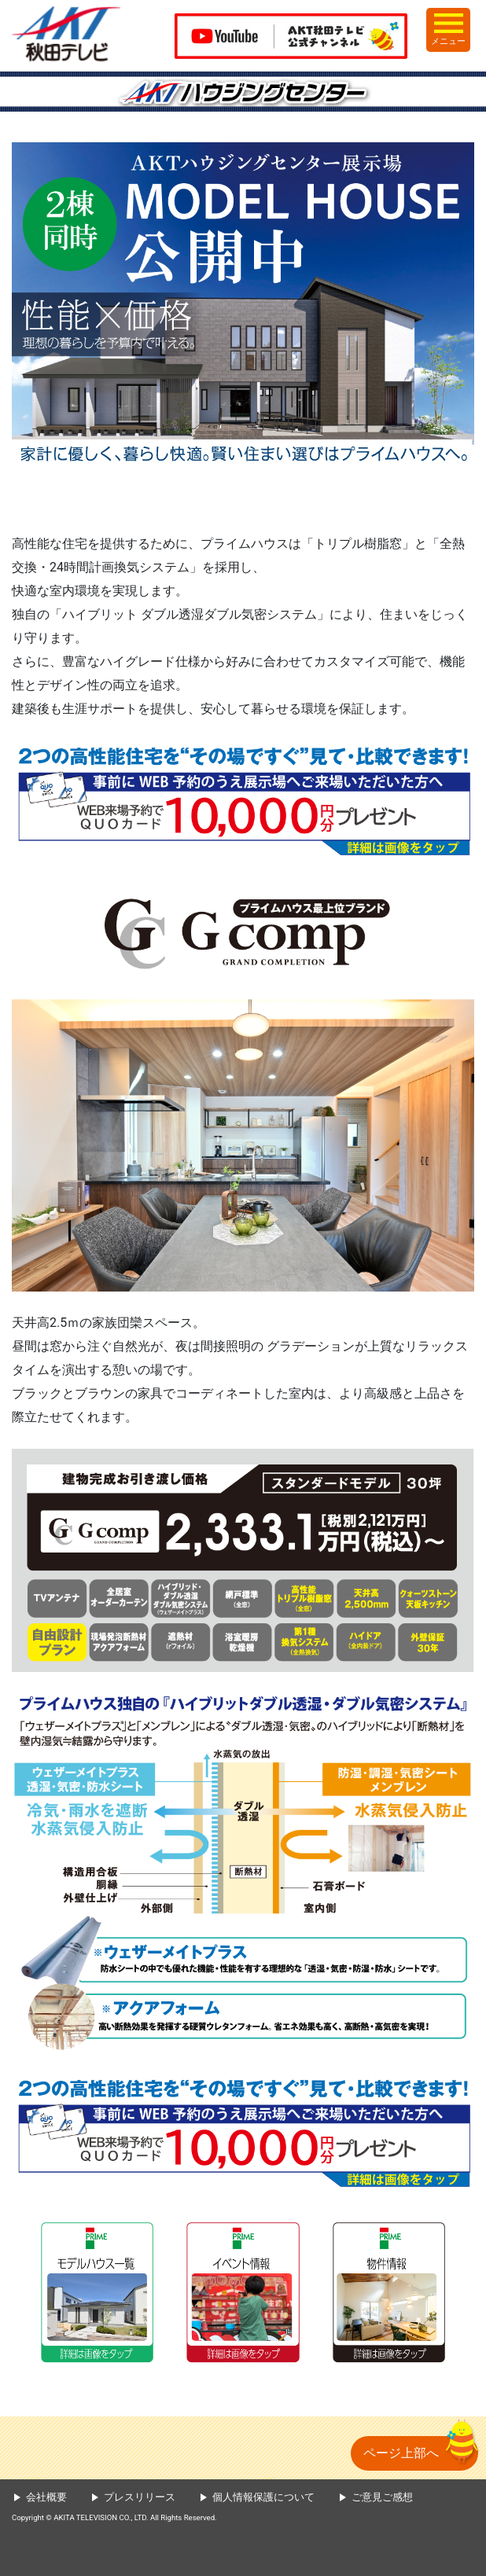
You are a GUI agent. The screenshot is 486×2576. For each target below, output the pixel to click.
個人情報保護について (263, 2497)
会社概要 (46, 2497)
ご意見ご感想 (382, 2497)
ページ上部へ (401, 2453)
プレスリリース (139, 2497)
